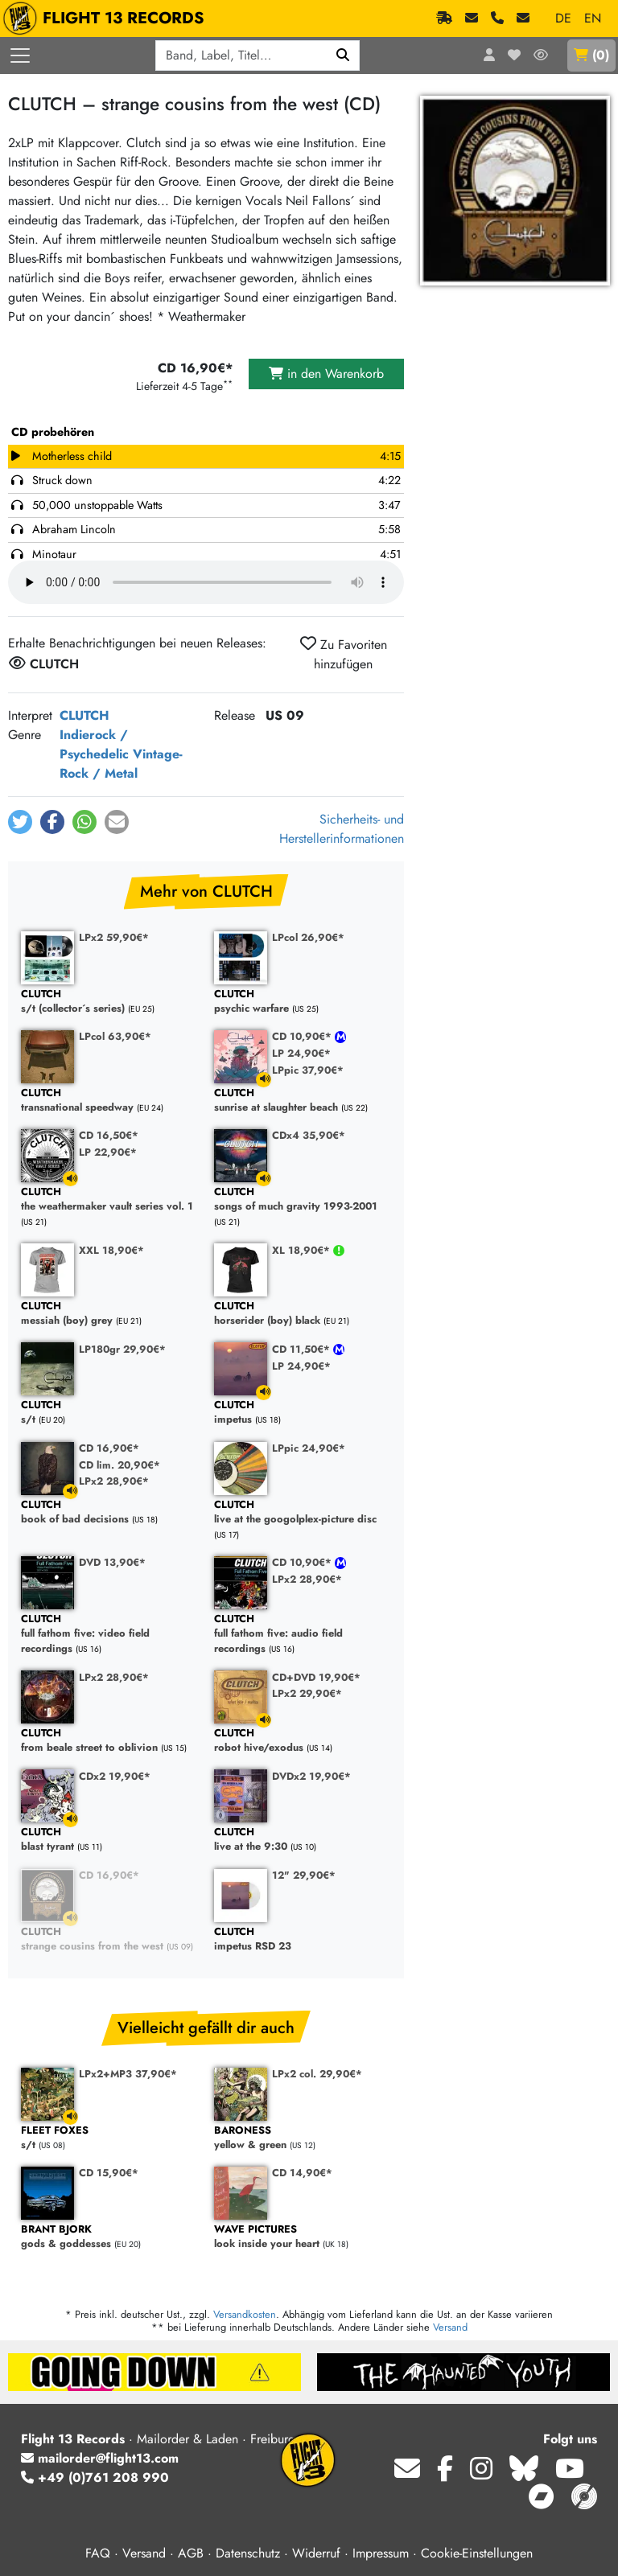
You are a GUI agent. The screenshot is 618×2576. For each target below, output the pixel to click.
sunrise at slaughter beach (302, 1101)
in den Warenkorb (326, 373)
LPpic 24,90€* (308, 1448)
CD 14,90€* (302, 2172)
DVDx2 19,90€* (311, 1776)
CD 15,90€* (108, 2172)
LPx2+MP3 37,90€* (128, 2073)
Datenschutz (248, 2553)
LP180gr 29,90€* (122, 1349)
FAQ (97, 2553)
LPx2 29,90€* (307, 1693)
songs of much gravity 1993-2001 (302, 1199)
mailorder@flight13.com (100, 2458)
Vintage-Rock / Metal (121, 764)
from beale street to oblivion (109, 1741)
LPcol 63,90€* (115, 1036)
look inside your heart (302, 2237)
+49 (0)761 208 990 (95, 2477)
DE (563, 18)
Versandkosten (244, 2314)
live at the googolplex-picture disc (302, 1512)
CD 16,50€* (108, 1135)
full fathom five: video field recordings (109, 1634)
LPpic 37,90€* (308, 1070)
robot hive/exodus (302, 1741)
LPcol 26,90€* (308, 937)
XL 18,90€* (302, 1250)
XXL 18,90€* (111, 1250)
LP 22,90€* (108, 1152)
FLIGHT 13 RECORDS (107, 18)
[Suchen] (343, 55)
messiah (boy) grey (109, 1314)
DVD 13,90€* (112, 1562)
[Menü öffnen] (20, 55)
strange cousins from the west (109, 1939)
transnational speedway (109, 1101)
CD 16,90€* (109, 1448)
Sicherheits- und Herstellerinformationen (341, 829)
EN (592, 18)
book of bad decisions (109, 1512)
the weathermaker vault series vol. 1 (109, 1199)
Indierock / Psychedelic (94, 744)
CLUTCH (84, 715)
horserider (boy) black (302, 1314)
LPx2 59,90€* (114, 937)
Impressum (380, 2553)
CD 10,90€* (303, 1036)
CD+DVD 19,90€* (316, 1677)
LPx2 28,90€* (114, 1481)
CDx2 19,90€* (114, 1776)
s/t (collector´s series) (109, 1002)
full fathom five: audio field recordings (302, 1634)
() (591, 55)
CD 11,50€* (302, 1349)
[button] (20, 822)
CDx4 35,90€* (308, 1135)
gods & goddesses (109, 2237)
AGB (191, 2553)
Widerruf (316, 2553)
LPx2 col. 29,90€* (317, 2073)
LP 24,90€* (301, 1053)
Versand (450, 2327)
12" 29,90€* (304, 1875)
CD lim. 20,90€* (119, 1465)
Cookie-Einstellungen (477, 2553)
